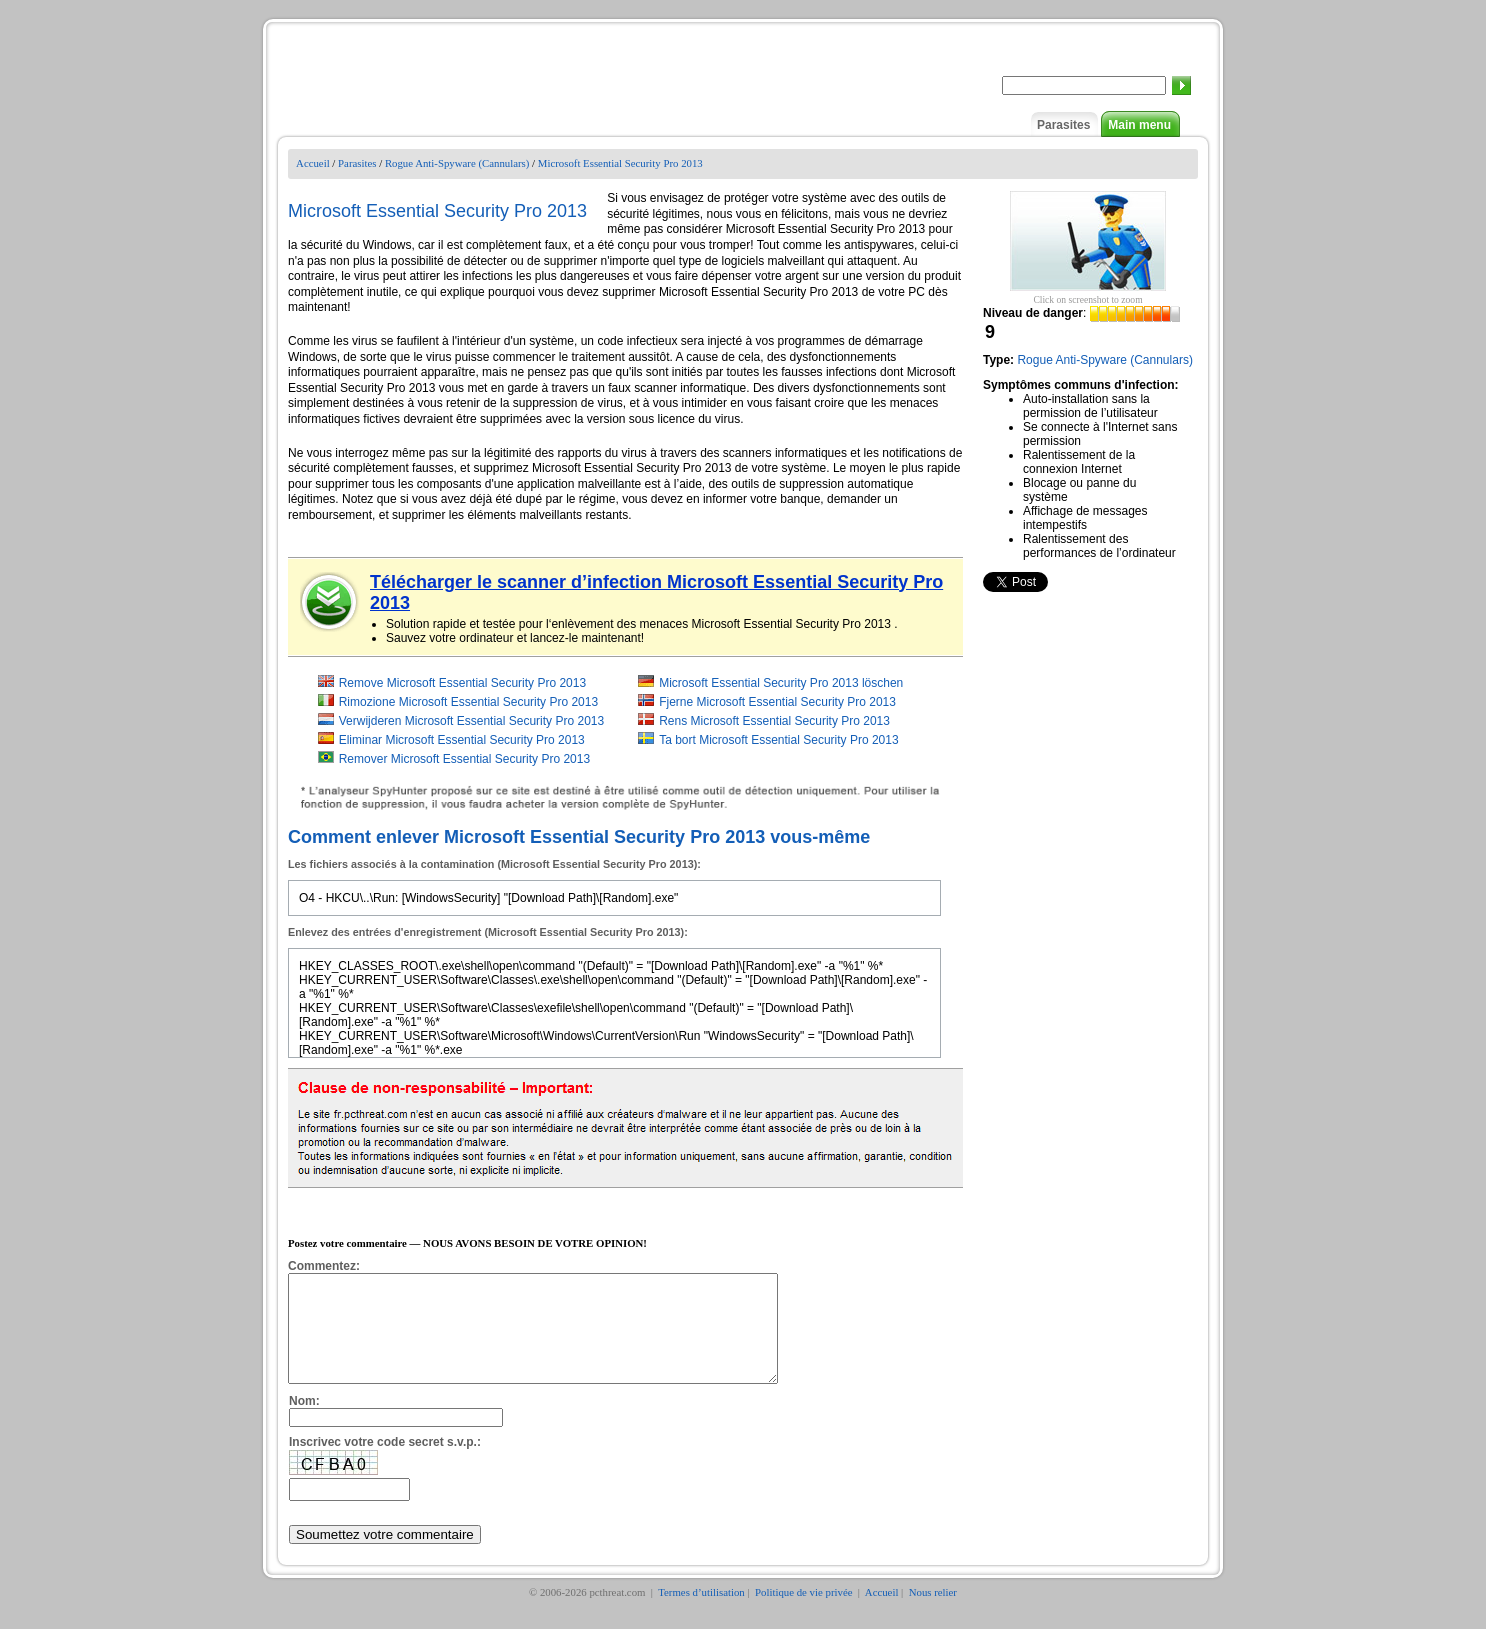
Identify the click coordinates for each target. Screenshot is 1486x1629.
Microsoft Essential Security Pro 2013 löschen (781, 683)
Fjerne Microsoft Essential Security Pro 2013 (777, 702)
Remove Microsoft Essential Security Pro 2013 (462, 683)
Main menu (1139, 125)
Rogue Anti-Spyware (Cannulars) (457, 163)
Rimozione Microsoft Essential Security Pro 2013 (468, 702)
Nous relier (933, 1613)
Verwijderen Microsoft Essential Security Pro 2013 (471, 721)
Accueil (313, 163)
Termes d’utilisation (701, 1613)
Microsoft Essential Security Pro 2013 (620, 163)
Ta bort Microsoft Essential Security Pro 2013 (778, 740)
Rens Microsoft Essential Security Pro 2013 (774, 721)
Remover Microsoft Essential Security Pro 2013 (464, 759)
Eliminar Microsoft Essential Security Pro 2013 (462, 740)
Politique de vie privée (805, 1613)
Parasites (1063, 125)
